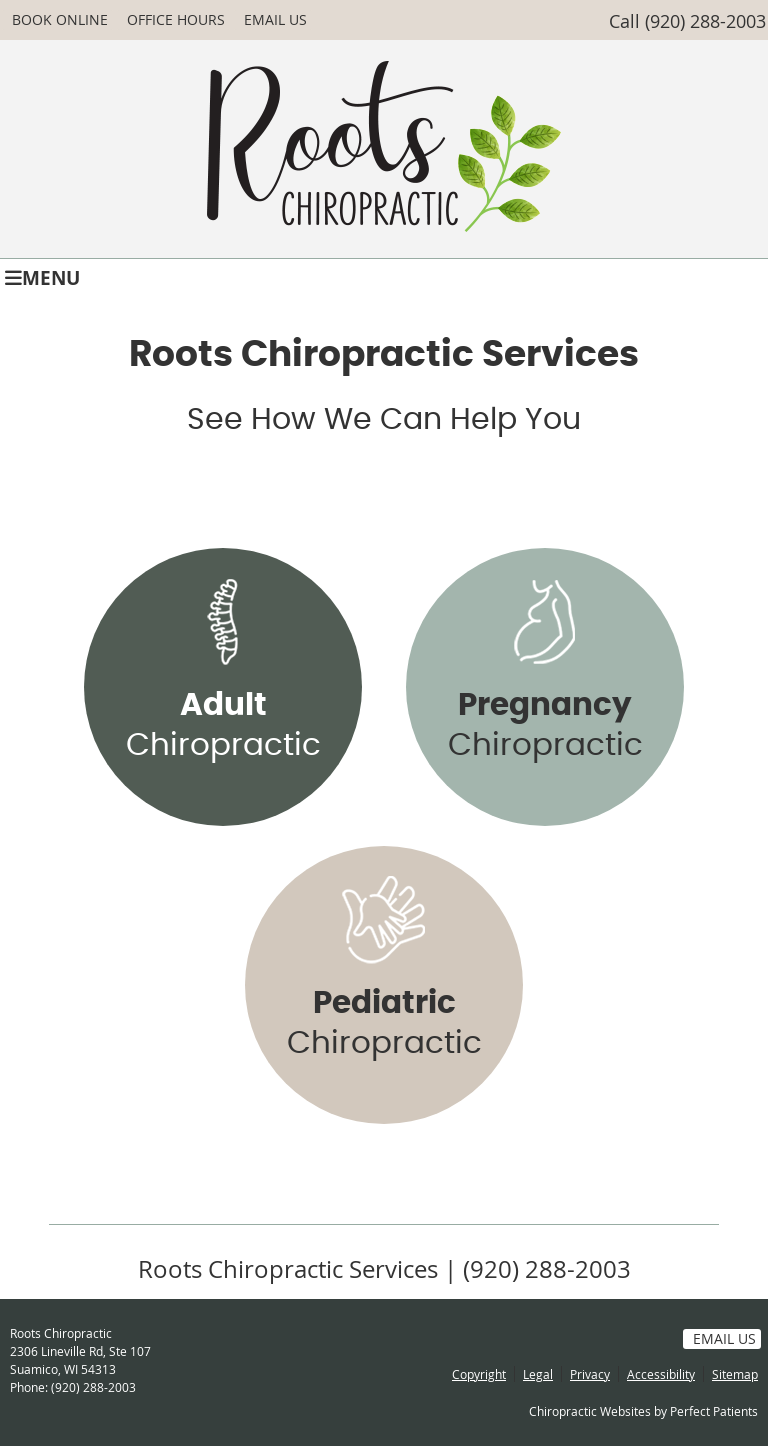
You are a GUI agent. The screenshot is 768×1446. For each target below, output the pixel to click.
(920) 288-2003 (705, 21)
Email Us (275, 19)
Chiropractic (223, 725)
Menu (42, 276)
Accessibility (661, 1374)
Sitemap (735, 1374)
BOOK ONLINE (60, 19)
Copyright (479, 1374)
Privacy (590, 1374)
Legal (538, 1374)
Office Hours (176, 19)
